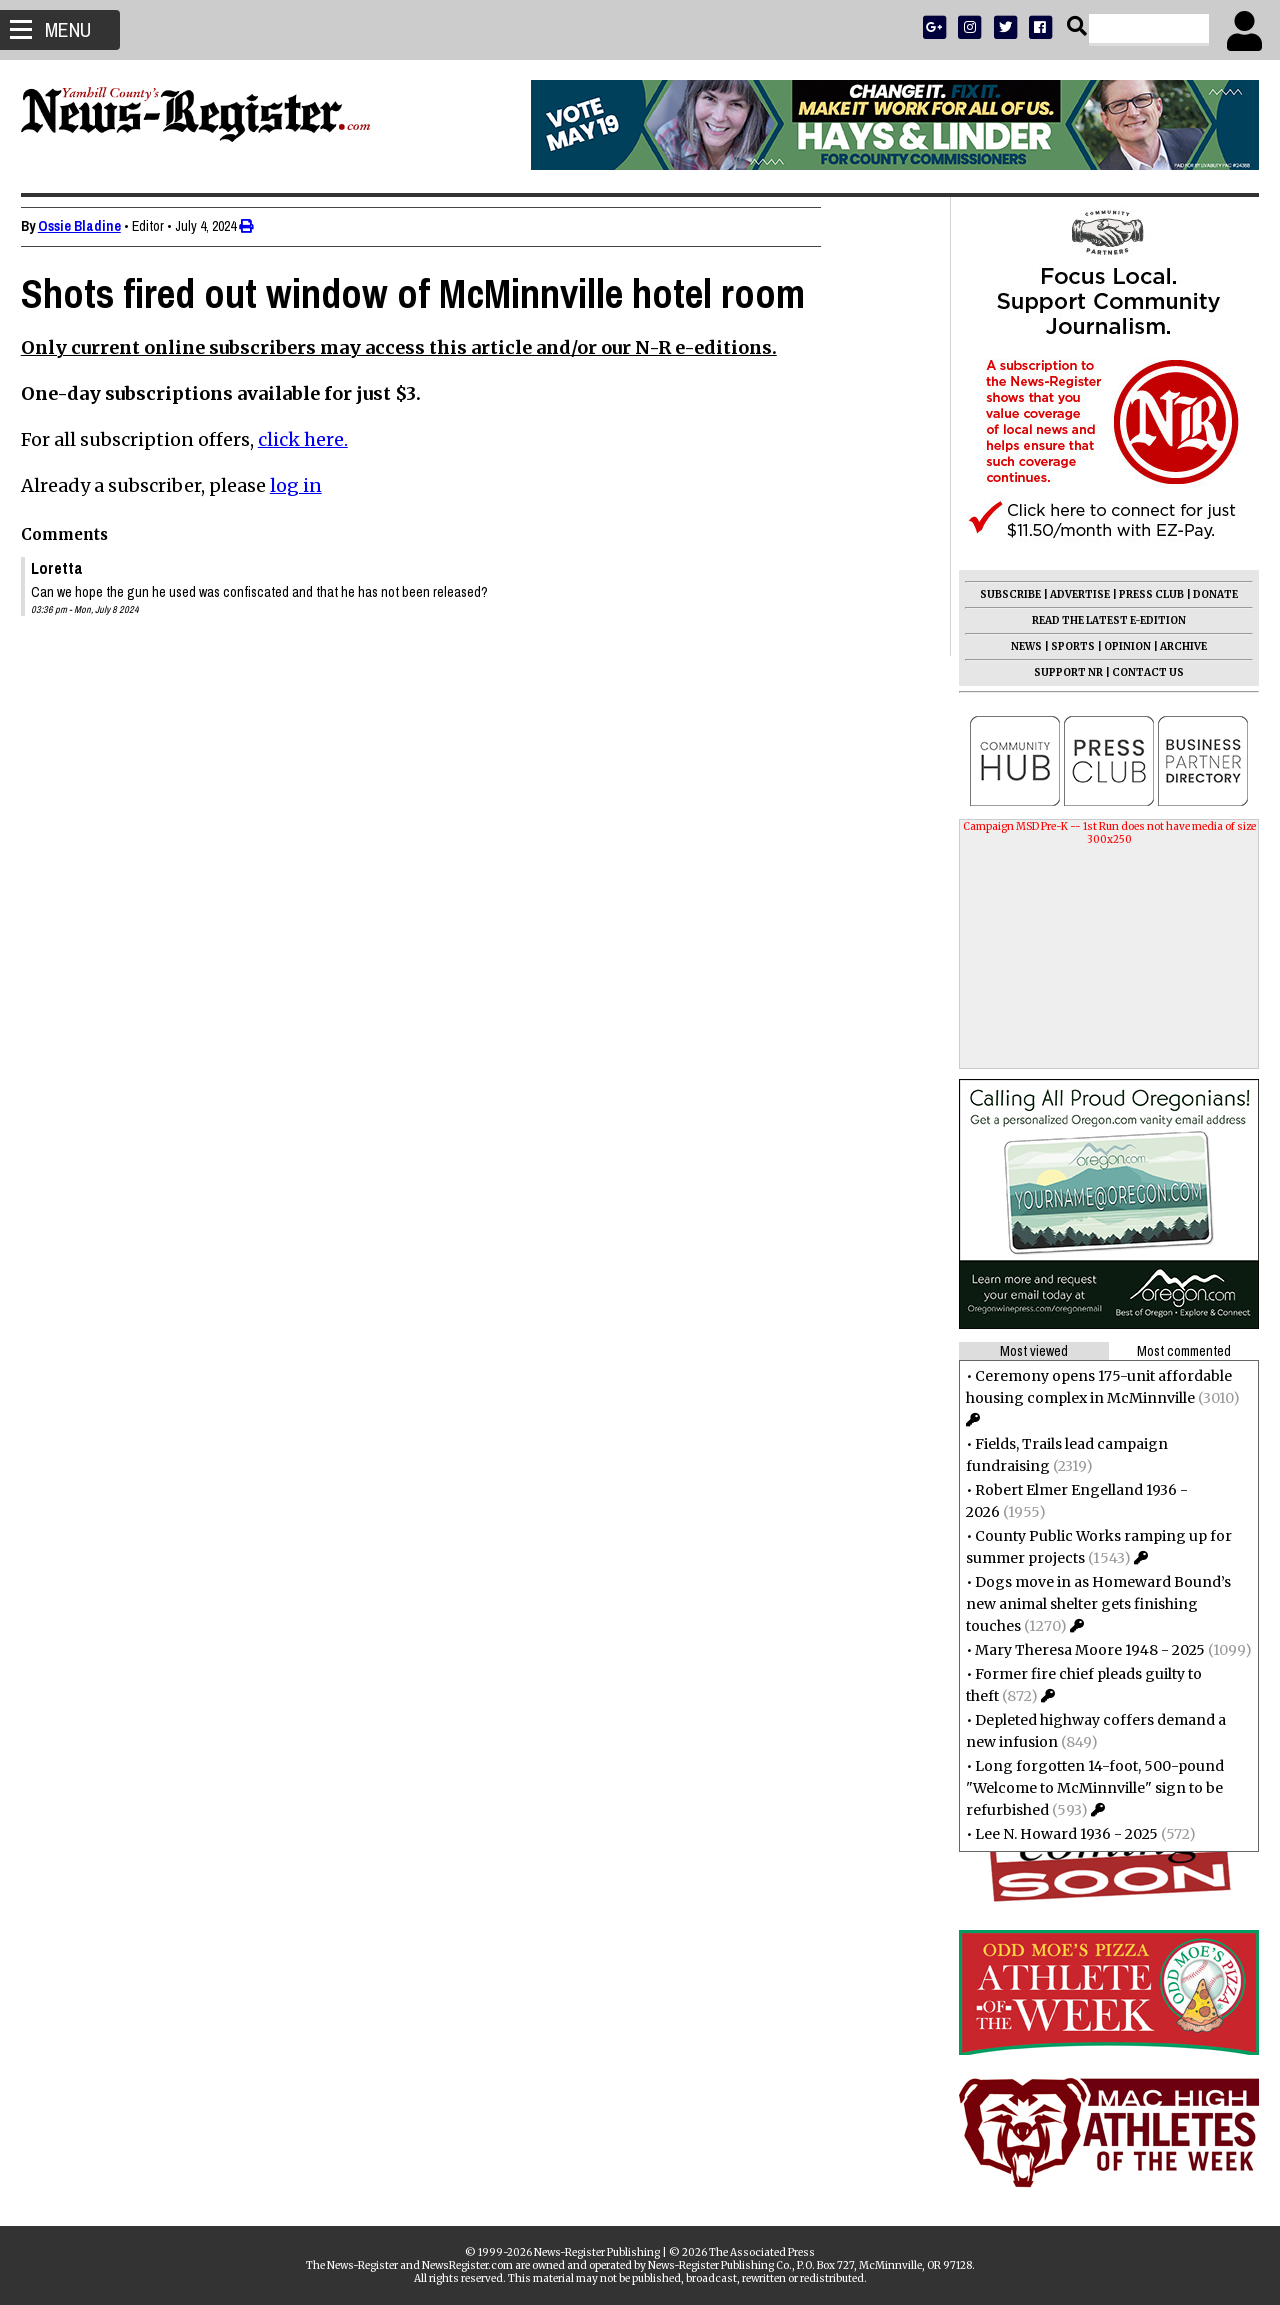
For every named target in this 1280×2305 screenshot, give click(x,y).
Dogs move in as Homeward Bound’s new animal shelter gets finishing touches (1089, 1604)
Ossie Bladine (88, 226)
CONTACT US (1139, 672)
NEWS (1017, 646)
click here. (312, 439)
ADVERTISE (1071, 594)
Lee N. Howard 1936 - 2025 (1057, 1834)
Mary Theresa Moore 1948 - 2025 (1081, 1650)
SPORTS (1064, 646)
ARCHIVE (1174, 646)
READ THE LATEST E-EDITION (1100, 620)
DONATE (1206, 594)
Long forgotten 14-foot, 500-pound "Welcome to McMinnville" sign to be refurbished (1086, 1788)
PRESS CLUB (1142, 594)
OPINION (1118, 646)
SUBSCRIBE (1001, 594)
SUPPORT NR (1059, 672)
